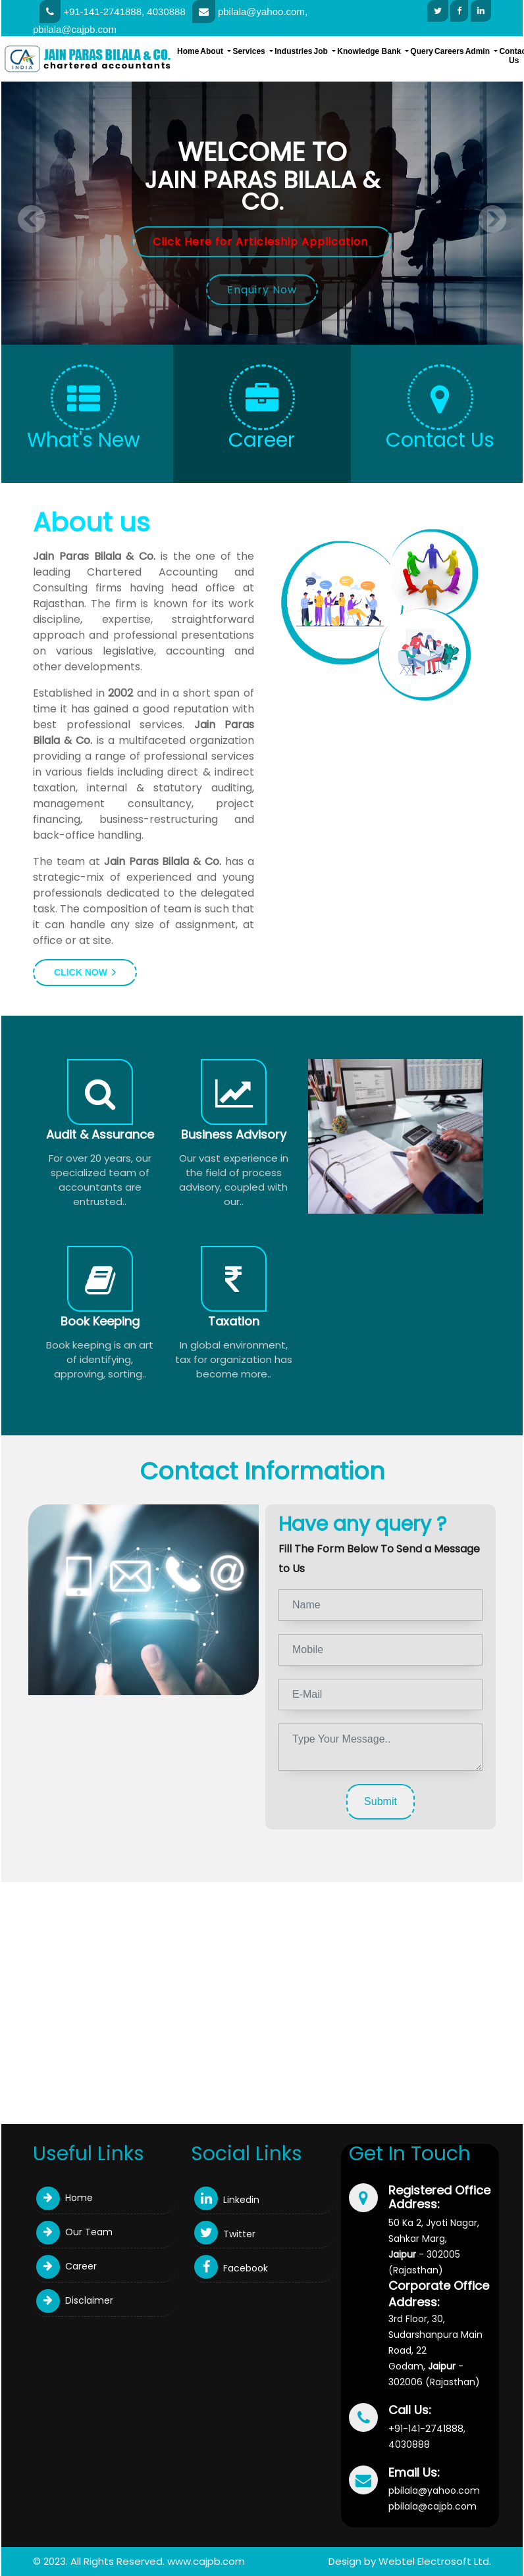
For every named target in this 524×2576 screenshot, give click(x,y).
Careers (449, 51)
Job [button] (322, 51)
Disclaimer (74, 2300)
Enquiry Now (262, 289)
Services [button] (249, 51)
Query (421, 51)
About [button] (212, 51)
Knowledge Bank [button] (370, 51)
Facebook (231, 2268)
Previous (32, 219)
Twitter (224, 2234)
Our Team (74, 2232)
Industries (293, 51)
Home (188, 51)
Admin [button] (478, 51)
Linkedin (226, 2199)
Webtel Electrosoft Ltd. (435, 2561)
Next (492, 219)
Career (66, 2266)
